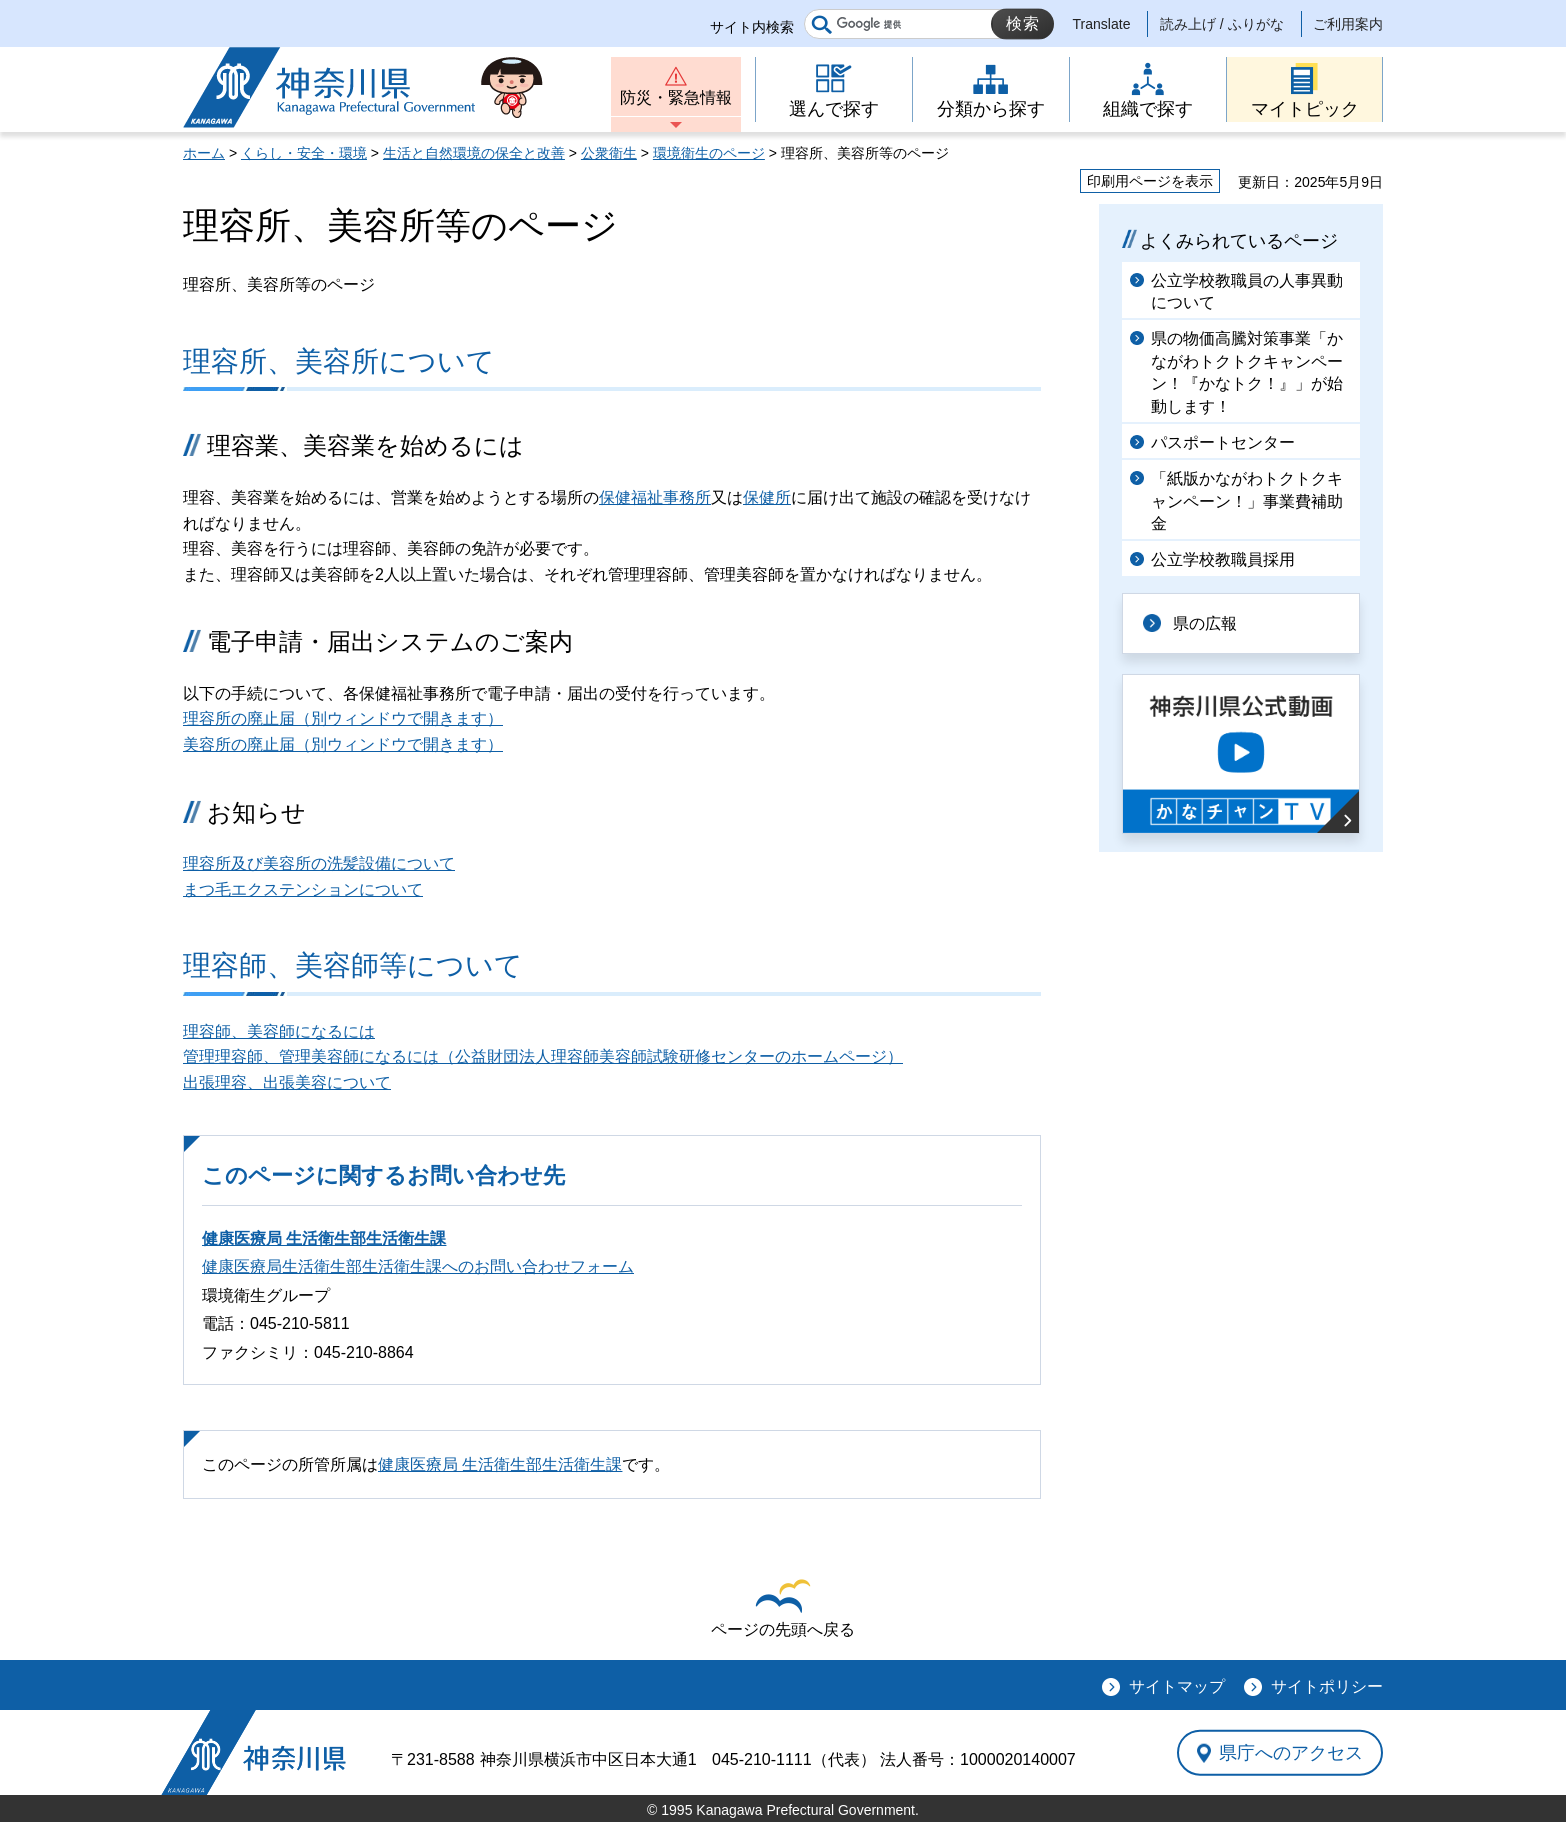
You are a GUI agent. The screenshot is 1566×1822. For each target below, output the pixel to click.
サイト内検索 (752, 27)
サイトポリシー (1327, 1686)
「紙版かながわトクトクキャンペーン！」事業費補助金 (1247, 501)
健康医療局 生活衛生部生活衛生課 (324, 1238)
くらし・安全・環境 (304, 153)
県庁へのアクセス (1291, 1753)
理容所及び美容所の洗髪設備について (319, 863)
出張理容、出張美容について (287, 1082)
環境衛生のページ (709, 153)
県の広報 (1205, 623)
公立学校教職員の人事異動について (1247, 291)
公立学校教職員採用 (1223, 559)
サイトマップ (1177, 1686)
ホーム (204, 153)
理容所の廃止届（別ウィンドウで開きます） (343, 718)
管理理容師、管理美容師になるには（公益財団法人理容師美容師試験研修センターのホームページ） (543, 1056)
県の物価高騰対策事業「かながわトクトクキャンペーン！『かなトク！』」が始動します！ (1247, 372)
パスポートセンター (1223, 442)
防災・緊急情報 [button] (676, 97)
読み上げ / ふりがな (1222, 24)
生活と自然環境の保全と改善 (474, 153)
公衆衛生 (609, 153)
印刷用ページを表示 (1150, 181)
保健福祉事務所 (655, 497)
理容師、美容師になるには (279, 1031)
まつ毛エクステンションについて (303, 889)
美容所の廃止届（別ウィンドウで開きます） (343, 744)
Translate (1102, 24)
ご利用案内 (1348, 24)
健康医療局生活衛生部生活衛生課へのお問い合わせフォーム (418, 1266)
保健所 (767, 497)
